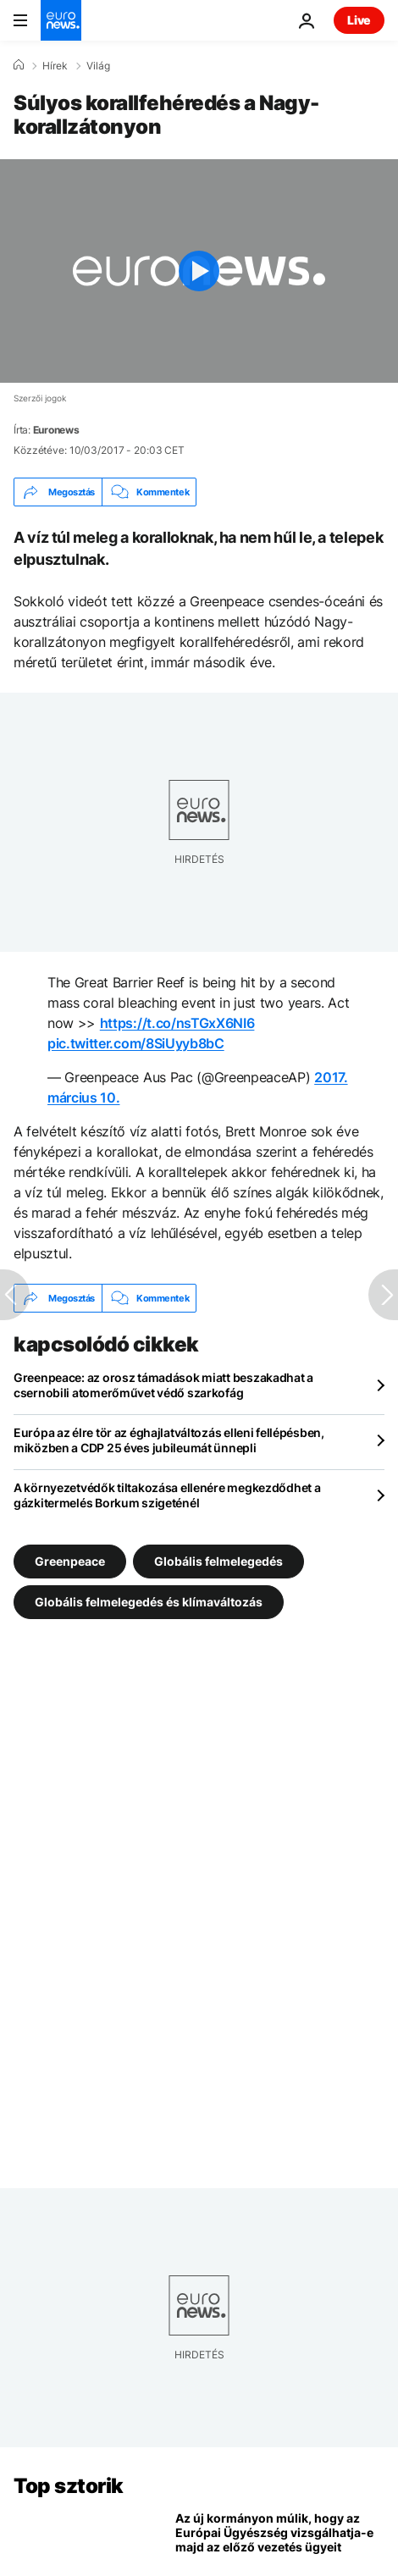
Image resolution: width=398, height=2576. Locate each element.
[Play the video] (199, 271)
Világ (98, 66)
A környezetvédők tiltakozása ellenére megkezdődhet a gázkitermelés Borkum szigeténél (167, 1495)
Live (359, 20)
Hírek (55, 66)
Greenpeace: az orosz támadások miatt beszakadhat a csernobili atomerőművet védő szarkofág (163, 1385)
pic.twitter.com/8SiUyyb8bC (135, 1043)
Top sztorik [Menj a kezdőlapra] (69, 2486)
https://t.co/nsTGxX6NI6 (177, 1022)
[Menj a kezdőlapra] (61, 20)
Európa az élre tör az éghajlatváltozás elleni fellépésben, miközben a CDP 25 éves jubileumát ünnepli (169, 1440)
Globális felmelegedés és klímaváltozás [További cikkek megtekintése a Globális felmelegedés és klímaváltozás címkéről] (149, 1602)
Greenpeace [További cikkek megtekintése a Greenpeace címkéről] (70, 1561)
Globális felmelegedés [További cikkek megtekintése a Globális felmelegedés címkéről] (218, 1561)
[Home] (19, 65)
